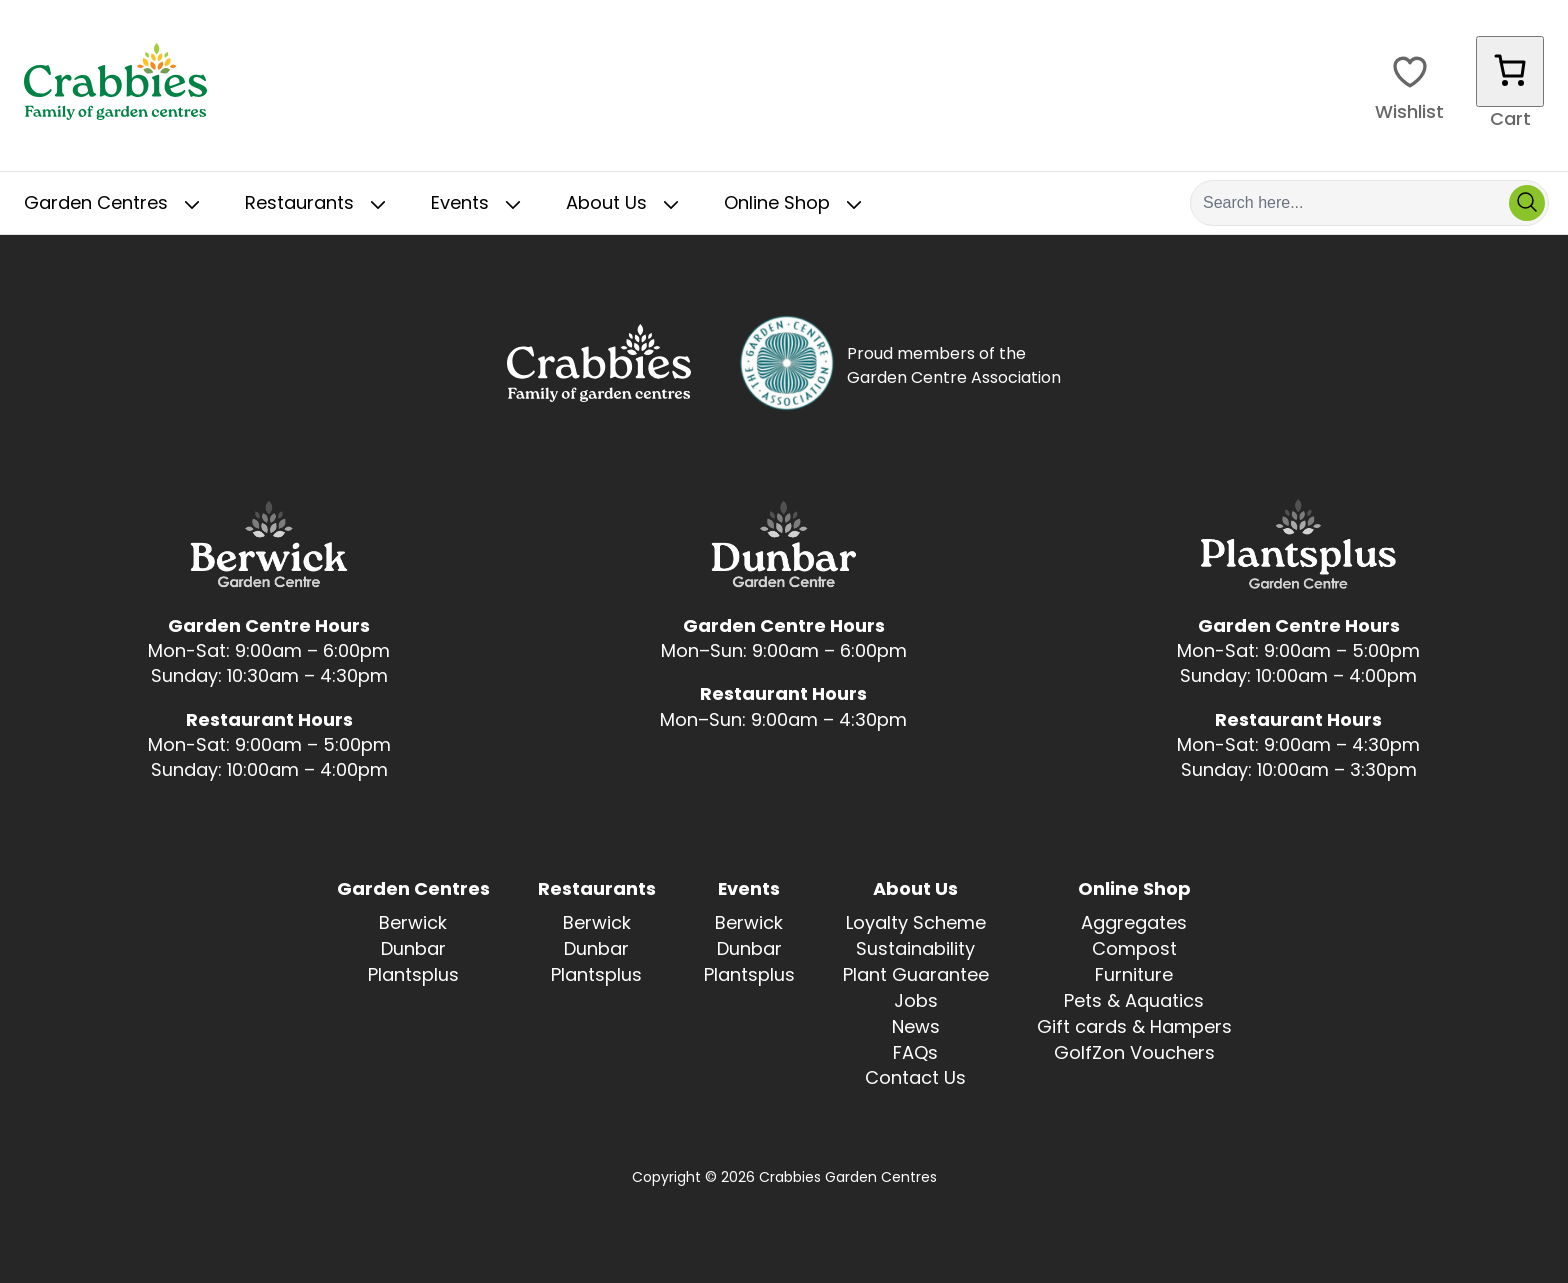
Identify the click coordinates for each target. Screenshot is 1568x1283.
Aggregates (1134, 924)
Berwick (413, 924)
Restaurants (319, 205)
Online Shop (797, 205)
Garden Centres (116, 205)
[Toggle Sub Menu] (192, 205)
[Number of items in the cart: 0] (1510, 71)
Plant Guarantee (916, 976)
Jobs (916, 1002)
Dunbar (413, 950)
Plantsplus (413, 976)
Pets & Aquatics (1134, 1002)
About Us (626, 205)
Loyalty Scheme (916, 924)
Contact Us (915, 1079)
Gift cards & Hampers (1134, 1028)
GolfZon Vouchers (1134, 1054)
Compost (1134, 950)
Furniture (1134, 976)
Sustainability (915, 950)
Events (480, 205)
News (916, 1028)
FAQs (915, 1054)
